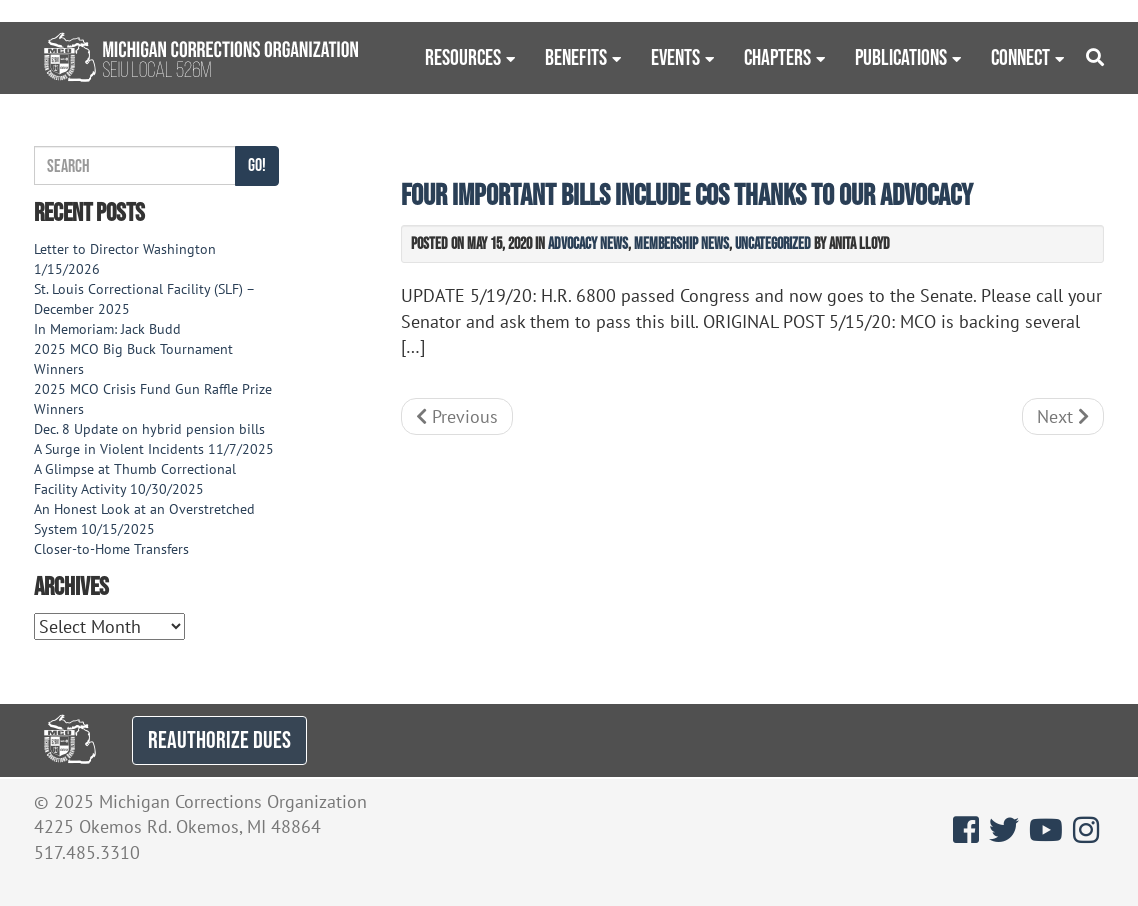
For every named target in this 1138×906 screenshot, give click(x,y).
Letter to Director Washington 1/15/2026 (125, 259)
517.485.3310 (87, 852)
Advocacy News (588, 243)
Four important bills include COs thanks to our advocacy (687, 194)
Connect (1020, 57)
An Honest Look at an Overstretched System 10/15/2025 (144, 519)
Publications (901, 57)
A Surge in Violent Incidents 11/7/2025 (154, 449)
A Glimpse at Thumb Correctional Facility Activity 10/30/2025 (135, 479)
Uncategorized (773, 243)
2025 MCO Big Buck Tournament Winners (133, 359)
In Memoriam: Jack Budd (107, 329)
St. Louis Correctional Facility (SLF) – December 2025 (144, 299)
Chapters (777, 57)
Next (1063, 416)
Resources (463, 57)
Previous (457, 416)
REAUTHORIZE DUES (219, 739)
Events (675, 57)
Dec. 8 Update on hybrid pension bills (149, 429)
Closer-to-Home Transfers (113, 549)
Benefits (576, 57)
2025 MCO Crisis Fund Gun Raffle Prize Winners (153, 399)
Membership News (681, 243)
